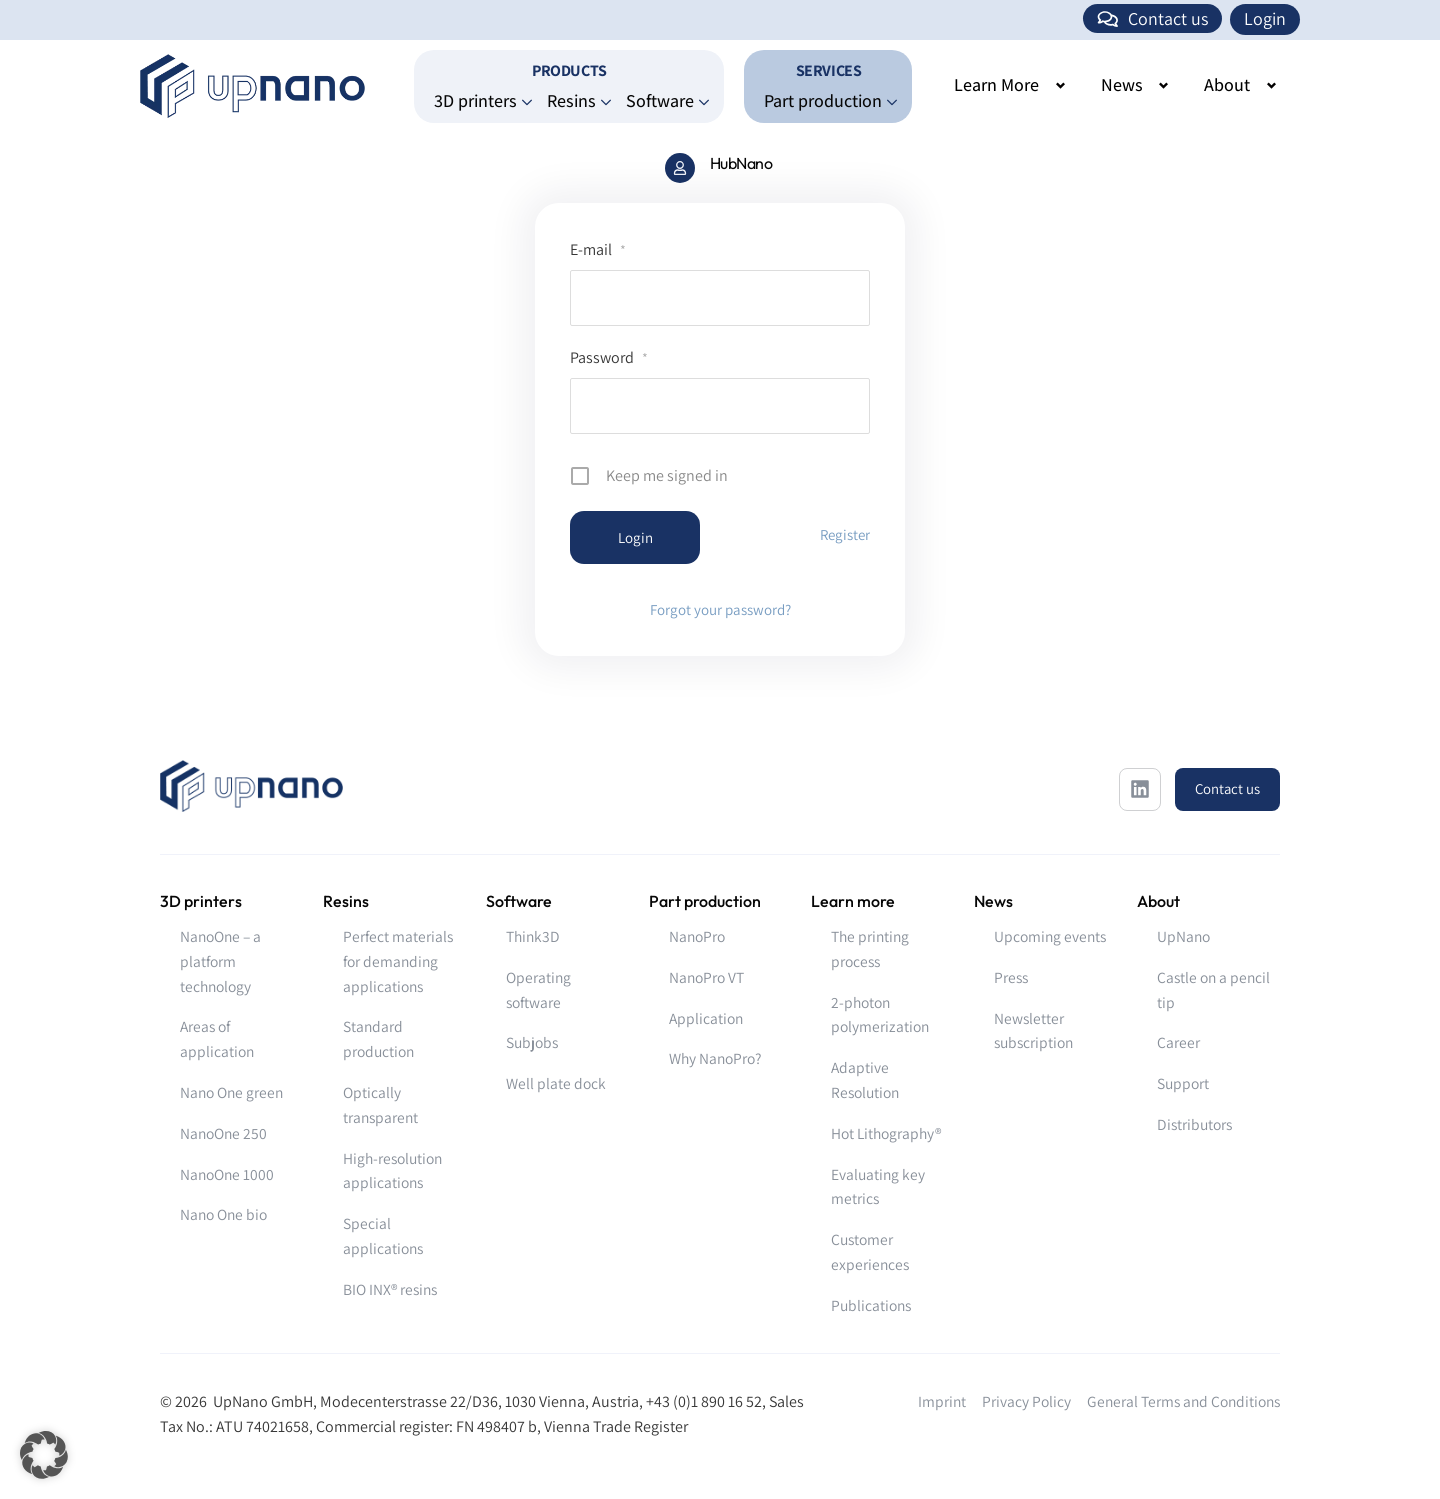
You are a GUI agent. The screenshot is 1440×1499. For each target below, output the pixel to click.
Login (1265, 18)
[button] (44, 1455)
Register (845, 534)
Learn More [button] (996, 84)
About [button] (1227, 84)
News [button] (1122, 84)
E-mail (598, 249)
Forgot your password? (720, 609)
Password (609, 357)
